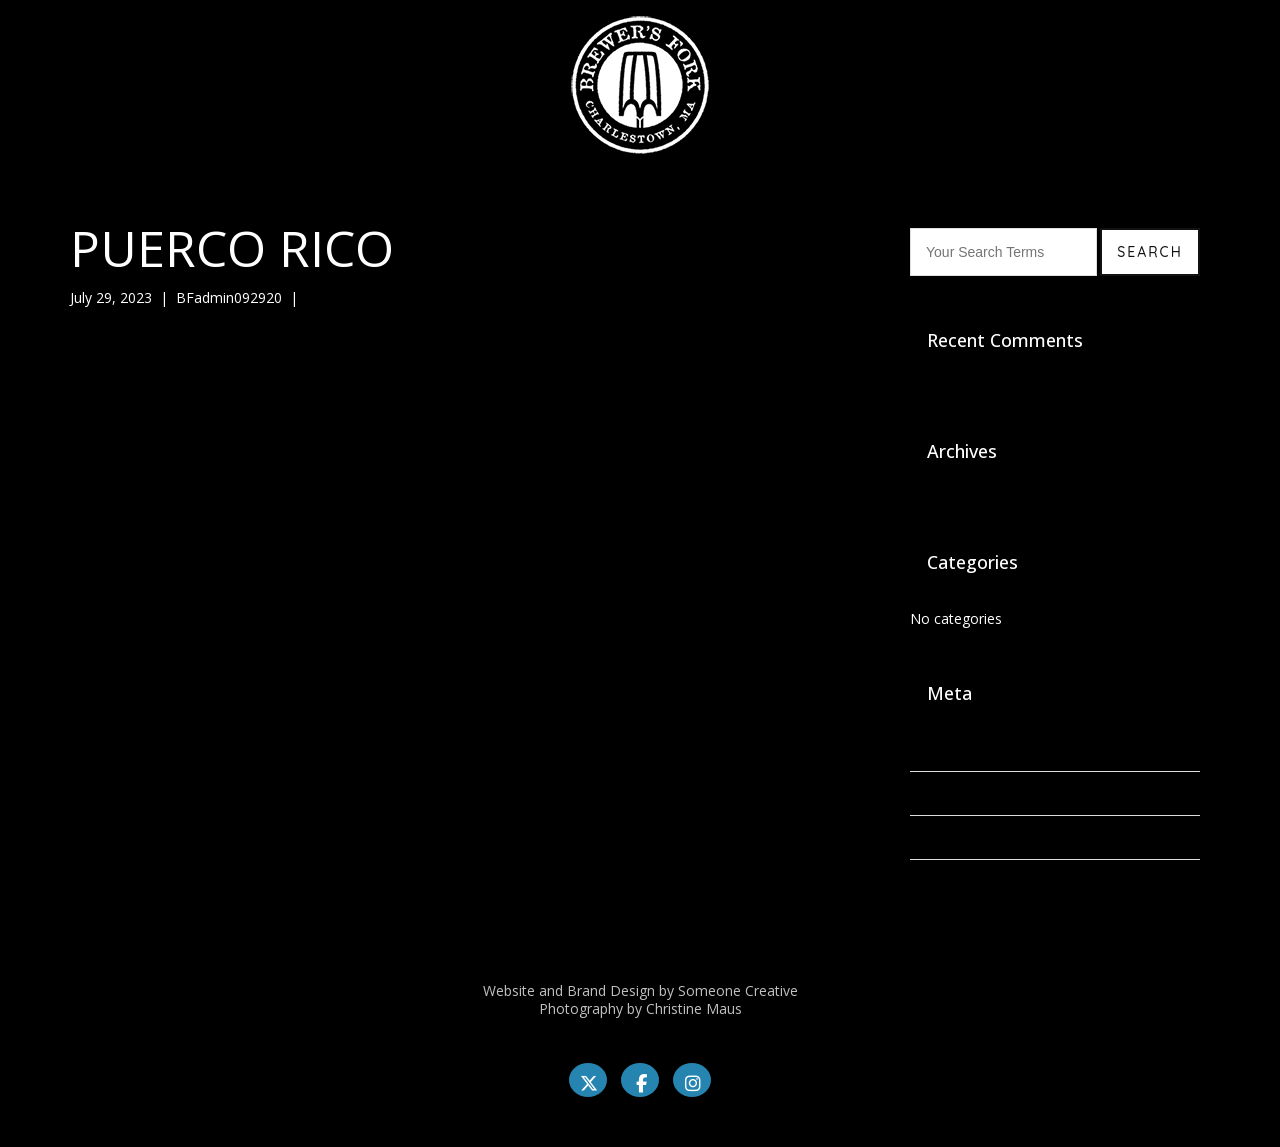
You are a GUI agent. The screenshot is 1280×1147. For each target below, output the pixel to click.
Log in (930, 749)
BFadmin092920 (229, 297)
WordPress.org (958, 881)
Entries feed (948, 793)
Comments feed (962, 837)
